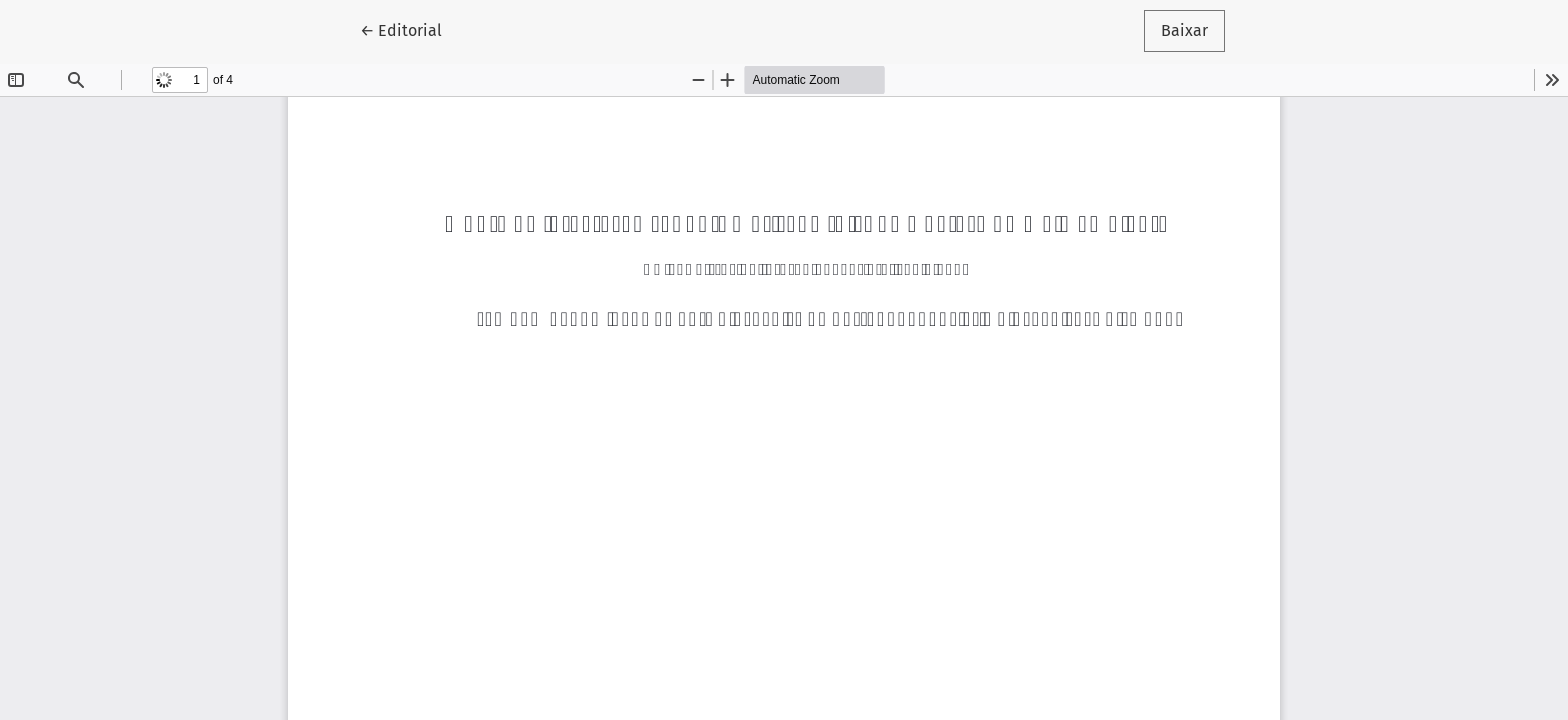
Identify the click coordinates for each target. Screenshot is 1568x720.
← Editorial (409, 29)
